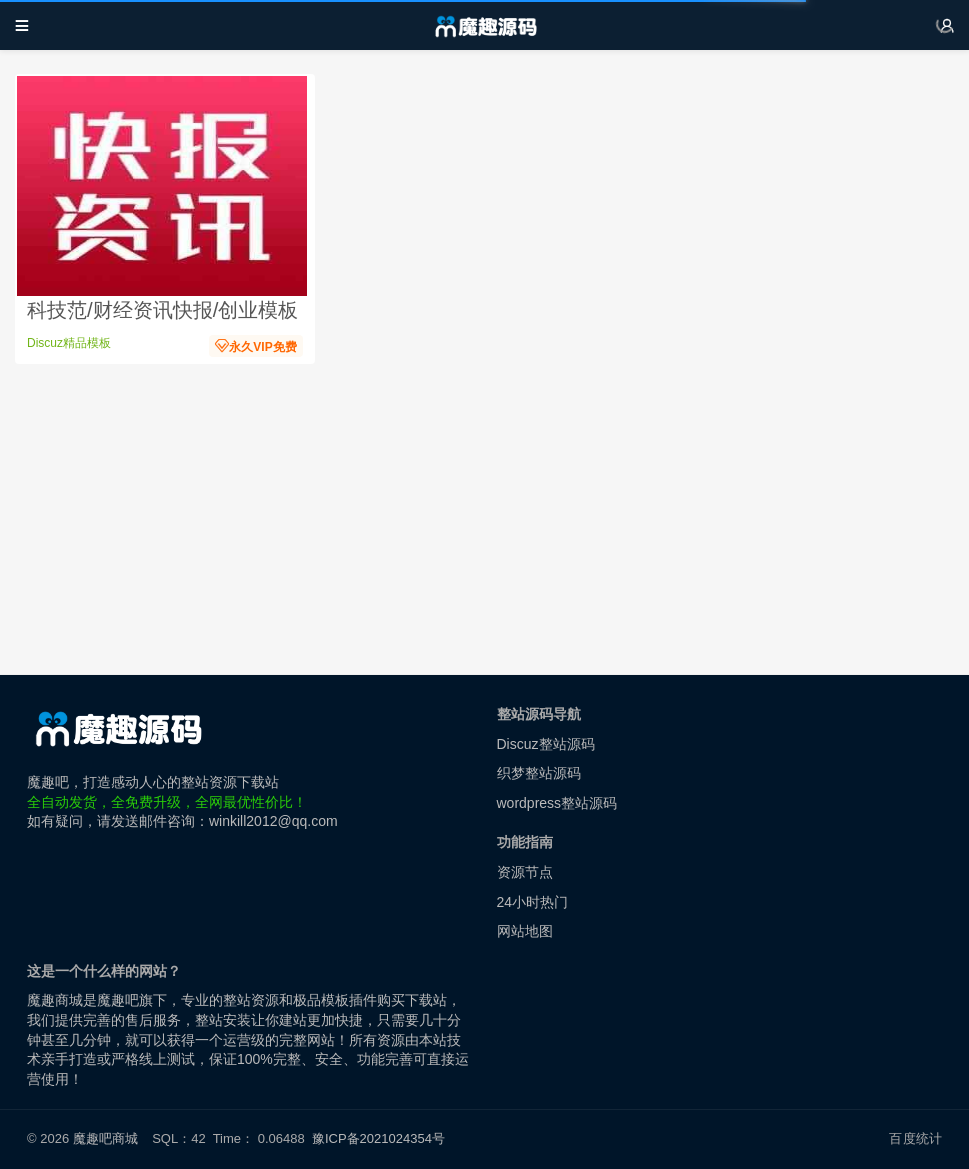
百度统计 (915, 1138)
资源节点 (525, 872)
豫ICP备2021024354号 (382, 1138)
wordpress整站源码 (557, 803)
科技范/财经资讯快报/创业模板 (162, 310)
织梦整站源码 (539, 773)
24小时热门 (533, 902)
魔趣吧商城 (105, 1138)
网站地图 (525, 931)
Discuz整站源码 (546, 744)
